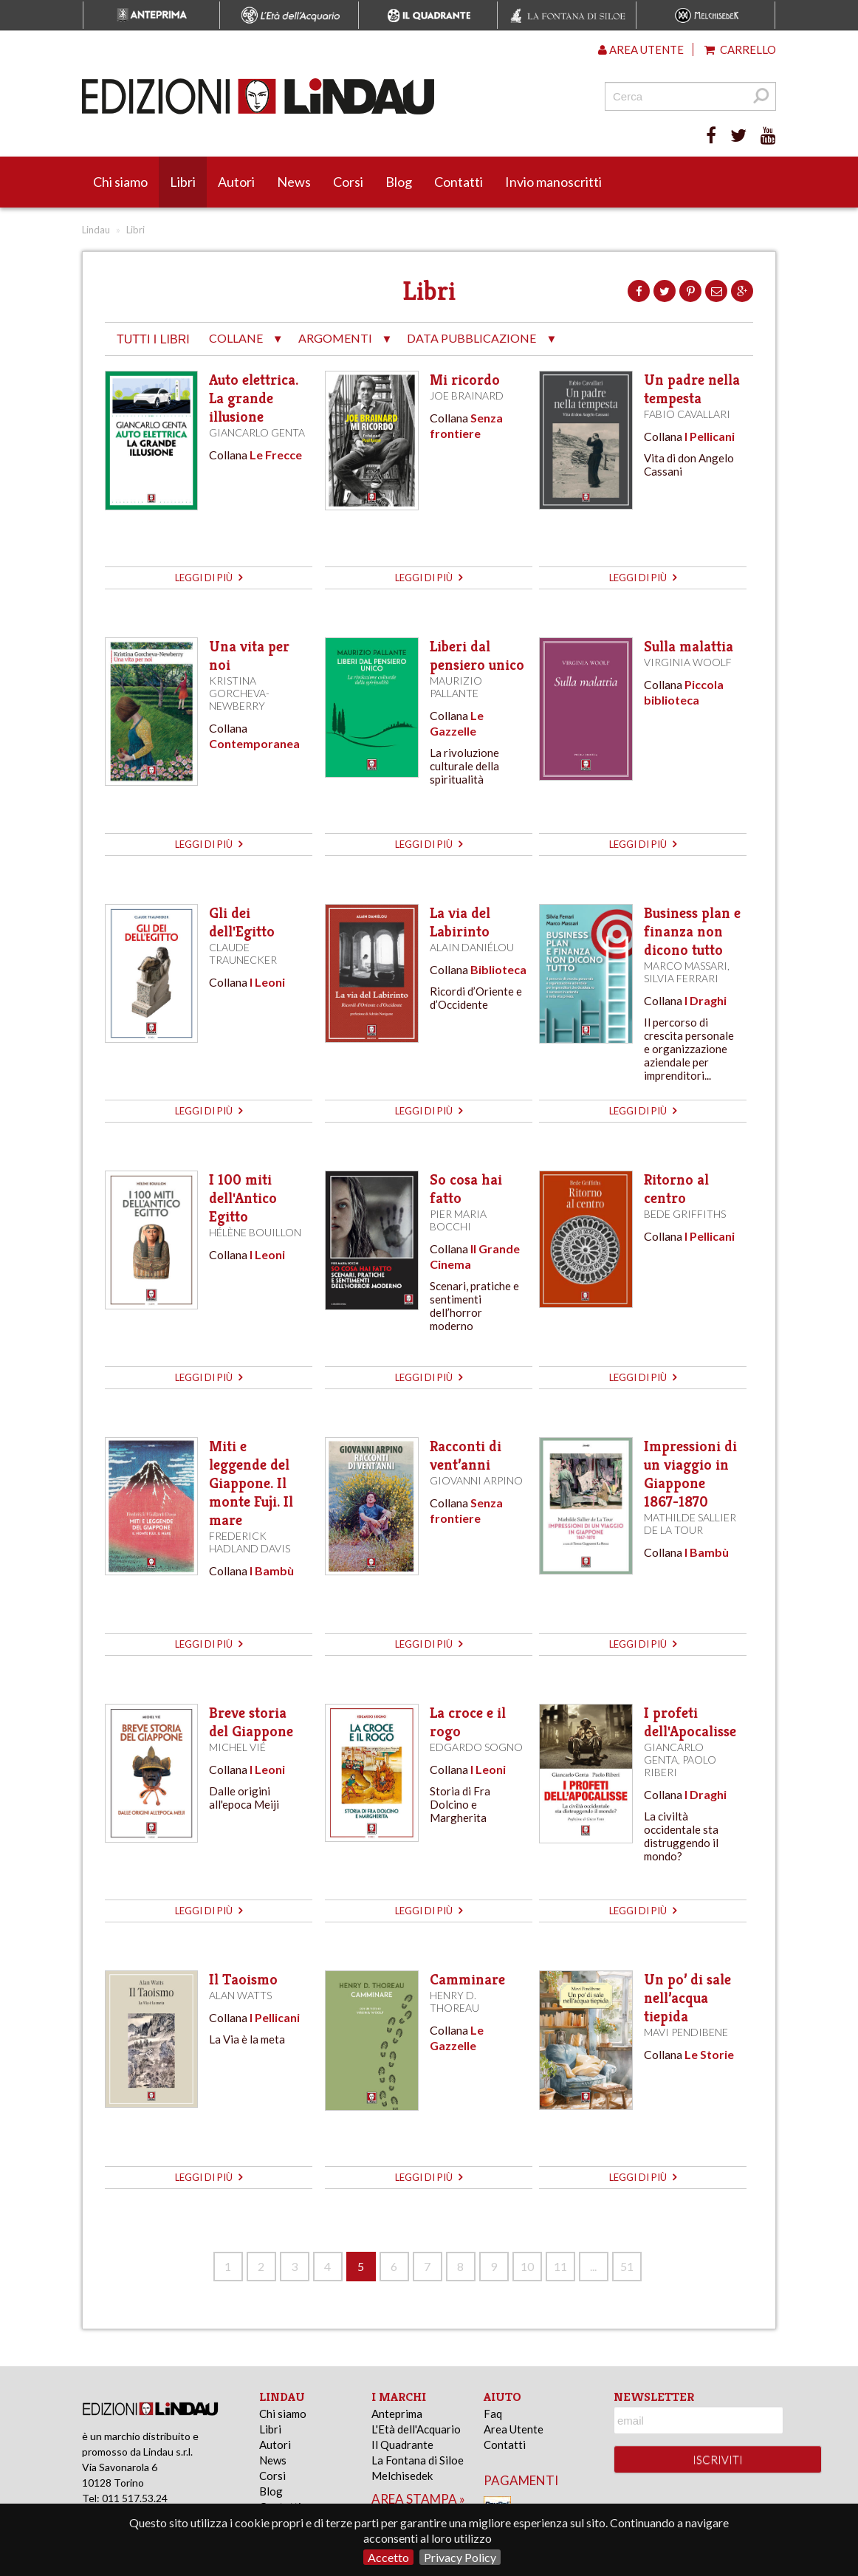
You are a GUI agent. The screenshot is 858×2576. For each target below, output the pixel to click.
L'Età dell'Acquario (416, 2429)
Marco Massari (685, 965)
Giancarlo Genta (257, 432)
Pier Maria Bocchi (458, 1220)
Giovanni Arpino (476, 1480)
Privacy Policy (460, 2557)
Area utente (641, 49)
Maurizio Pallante (456, 686)
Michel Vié (237, 1747)
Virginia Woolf (688, 662)
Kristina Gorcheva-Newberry (239, 693)
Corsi (348, 182)
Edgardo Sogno (476, 1747)
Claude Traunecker (243, 953)
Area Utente (513, 2429)
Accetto (388, 2557)
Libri (183, 182)
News (294, 182)
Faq (493, 2413)
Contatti (458, 182)
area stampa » (418, 2499)
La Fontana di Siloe (417, 2460)
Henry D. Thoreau (454, 2001)
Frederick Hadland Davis (249, 1542)
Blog (398, 182)
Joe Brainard (467, 395)
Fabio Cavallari (687, 414)
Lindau (96, 230)
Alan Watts (240, 1995)
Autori (236, 182)
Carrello (740, 49)
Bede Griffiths (685, 1214)
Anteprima (396, 2413)
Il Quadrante (402, 2444)
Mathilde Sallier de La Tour (690, 1523)
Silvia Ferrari (681, 978)
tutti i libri (153, 339)
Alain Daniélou (472, 947)
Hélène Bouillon (255, 1232)
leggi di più (208, 577)
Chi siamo (120, 182)
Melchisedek (402, 2475)
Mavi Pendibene (686, 2032)
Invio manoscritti (553, 182)
